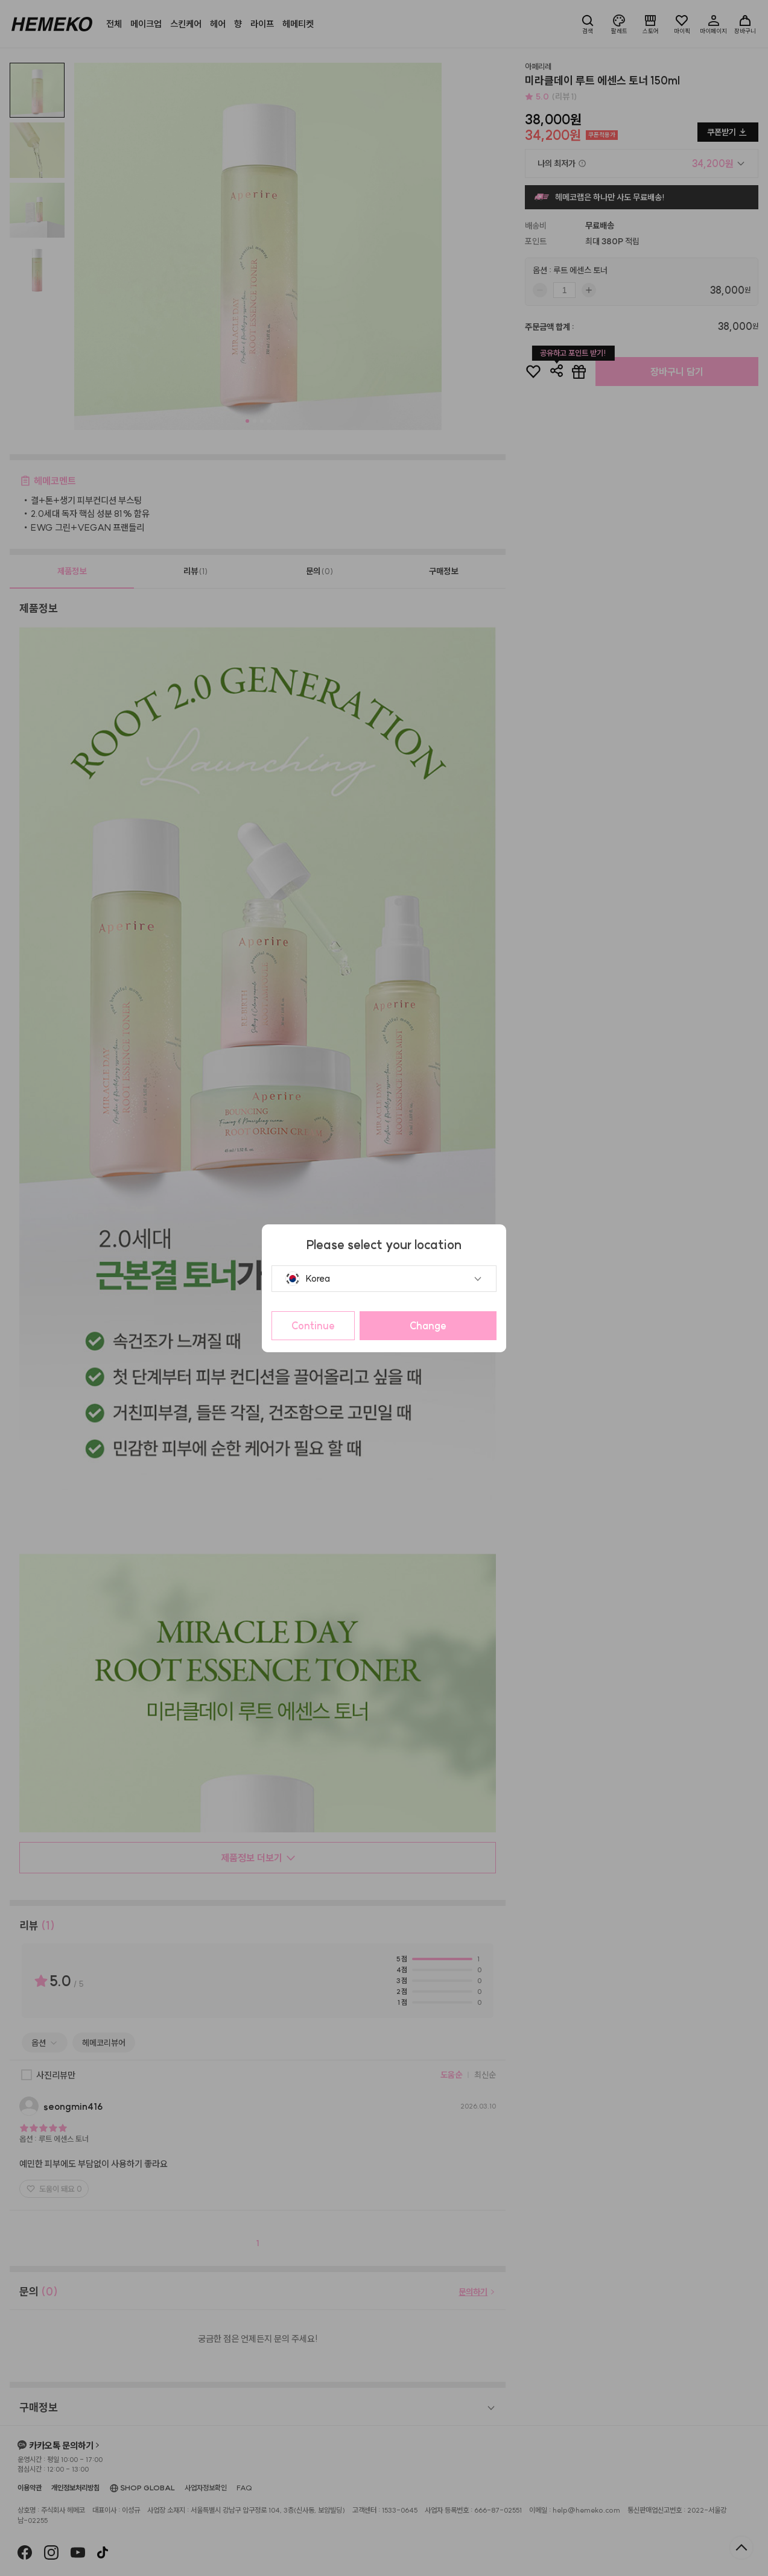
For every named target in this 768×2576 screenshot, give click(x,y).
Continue (313, 1326)
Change (428, 1326)
